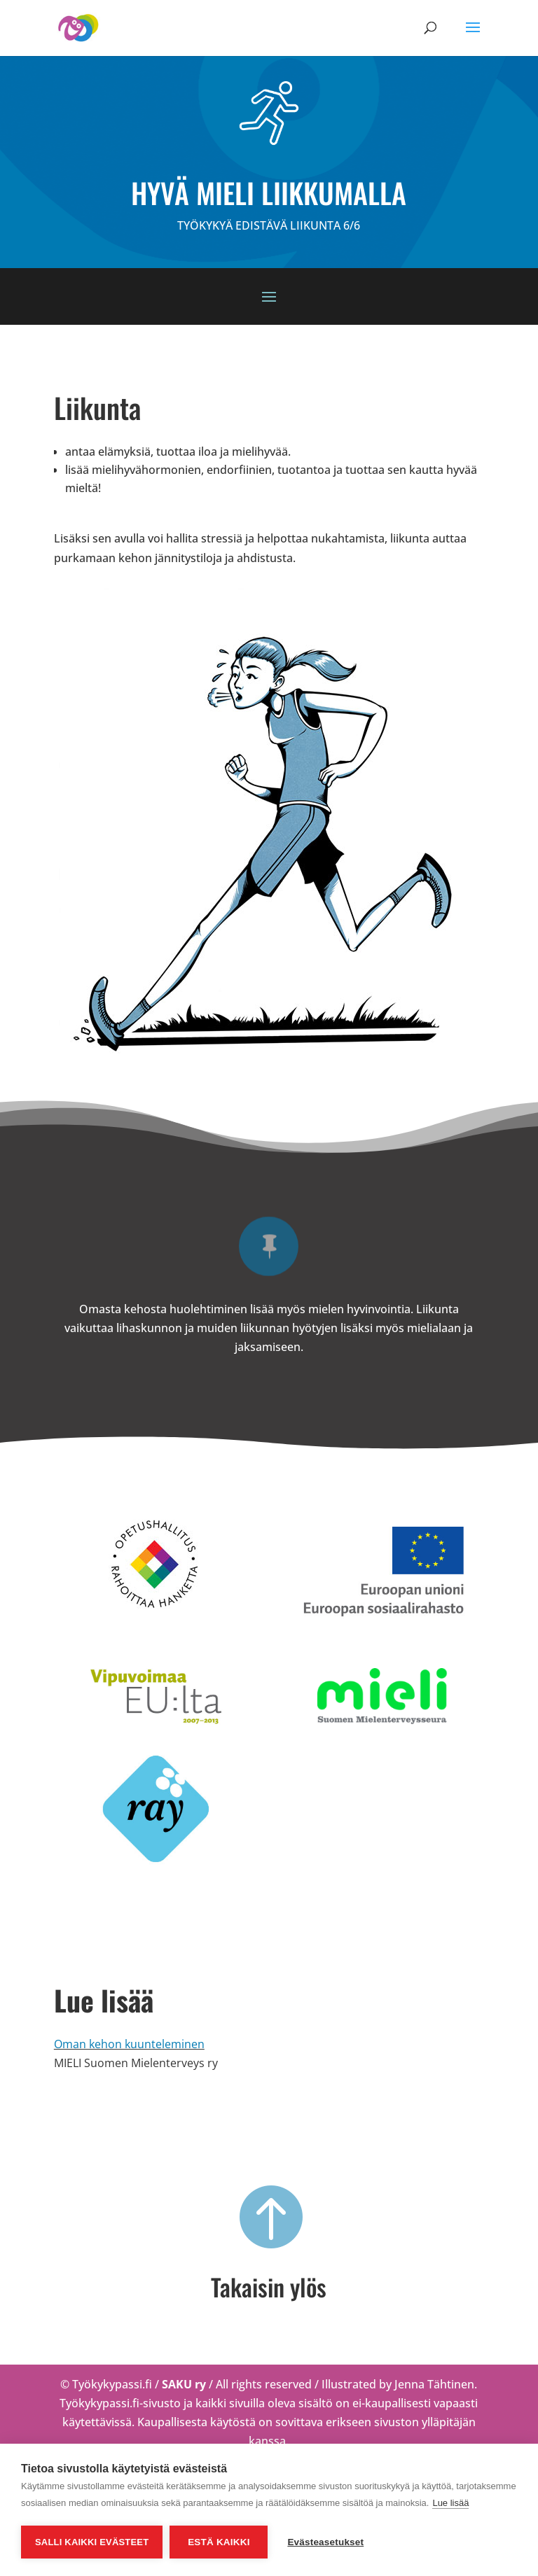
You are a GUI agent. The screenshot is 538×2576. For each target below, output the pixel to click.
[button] (473, 36)
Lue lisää (450, 2503)
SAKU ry (185, 2384)
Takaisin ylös (268, 2286)
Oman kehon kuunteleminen (129, 2044)
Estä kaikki (218, 2542)
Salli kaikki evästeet (92, 2542)
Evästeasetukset (325, 2542)
